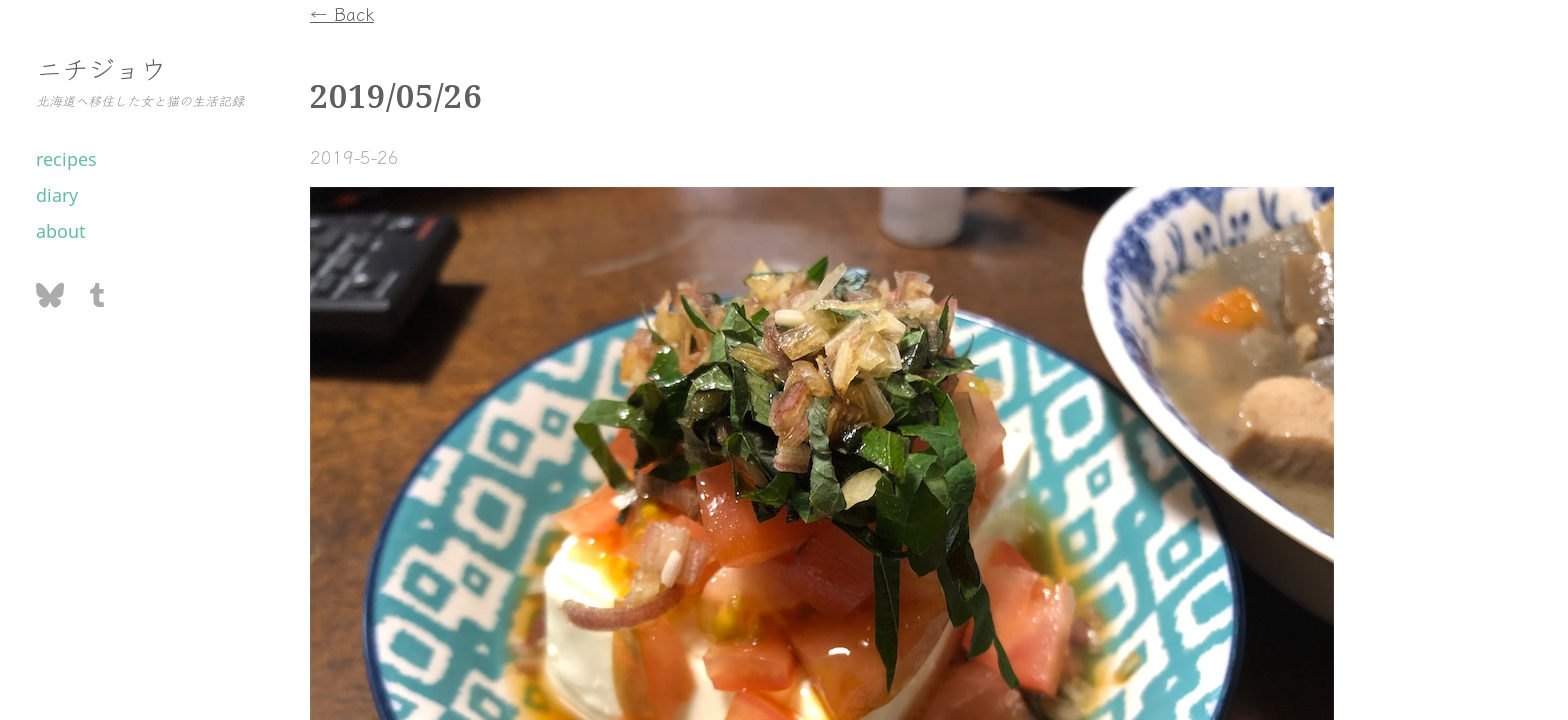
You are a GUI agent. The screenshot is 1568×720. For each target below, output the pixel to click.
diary (57, 195)
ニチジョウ (101, 67)
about (61, 231)
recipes (66, 159)
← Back (342, 13)
